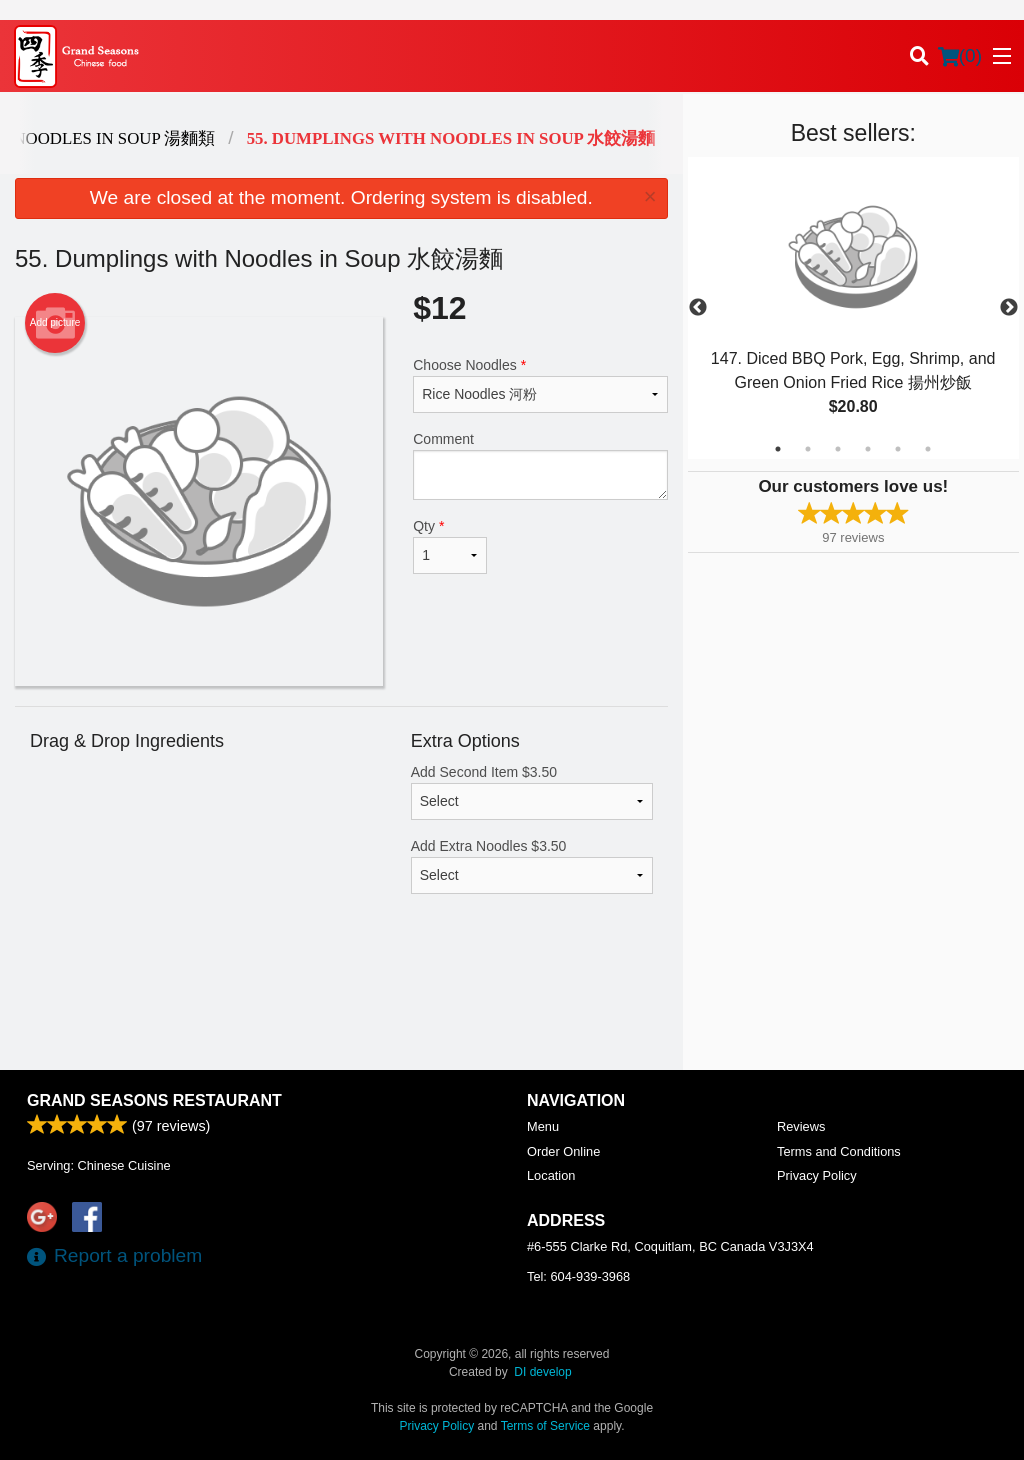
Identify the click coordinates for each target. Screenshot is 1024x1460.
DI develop (542, 1372)
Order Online (563, 1151)
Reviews (801, 1126)
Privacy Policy (817, 1175)
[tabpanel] (853, 308)
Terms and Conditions (839, 1151)
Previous (698, 308)
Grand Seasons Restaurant (154, 1100)
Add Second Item (532, 792)
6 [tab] (928, 449)
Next (1009, 308)
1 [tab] (778, 449)
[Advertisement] (341, 1005)
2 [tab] (808, 449)
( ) (960, 56)
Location (551, 1175)
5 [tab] (898, 449)
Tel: (578, 1276)
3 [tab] (838, 449)
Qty (450, 546)
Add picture (55, 323)
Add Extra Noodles (532, 866)
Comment (540, 465)
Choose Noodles (540, 385)
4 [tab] (868, 449)
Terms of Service (545, 1426)
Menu (543, 1126)
